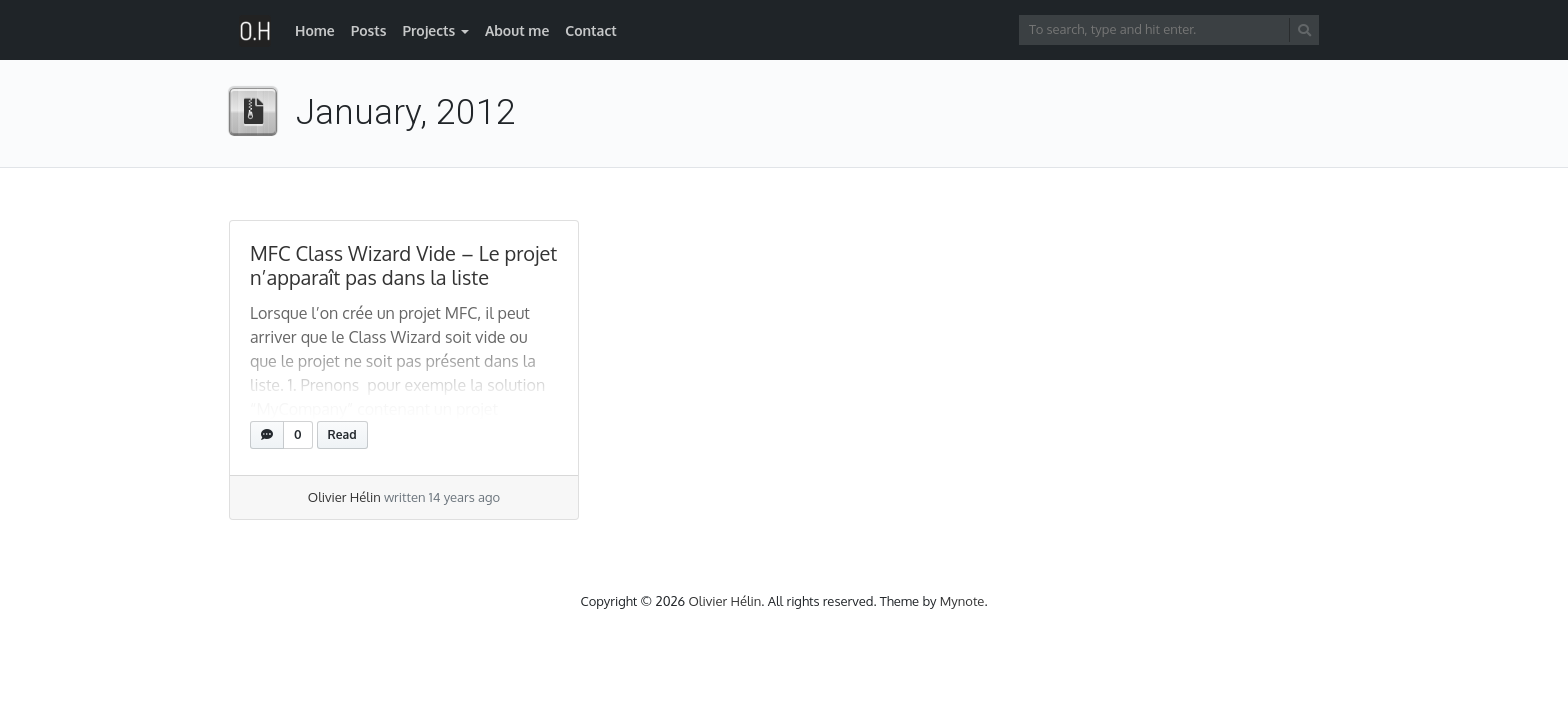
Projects (428, 30)
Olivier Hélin (344, 497)
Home (315, 30)
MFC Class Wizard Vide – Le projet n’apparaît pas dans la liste (403, 265)
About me (517, 30)
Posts (369, 30)
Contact (591, 30)
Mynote (962, 601)
